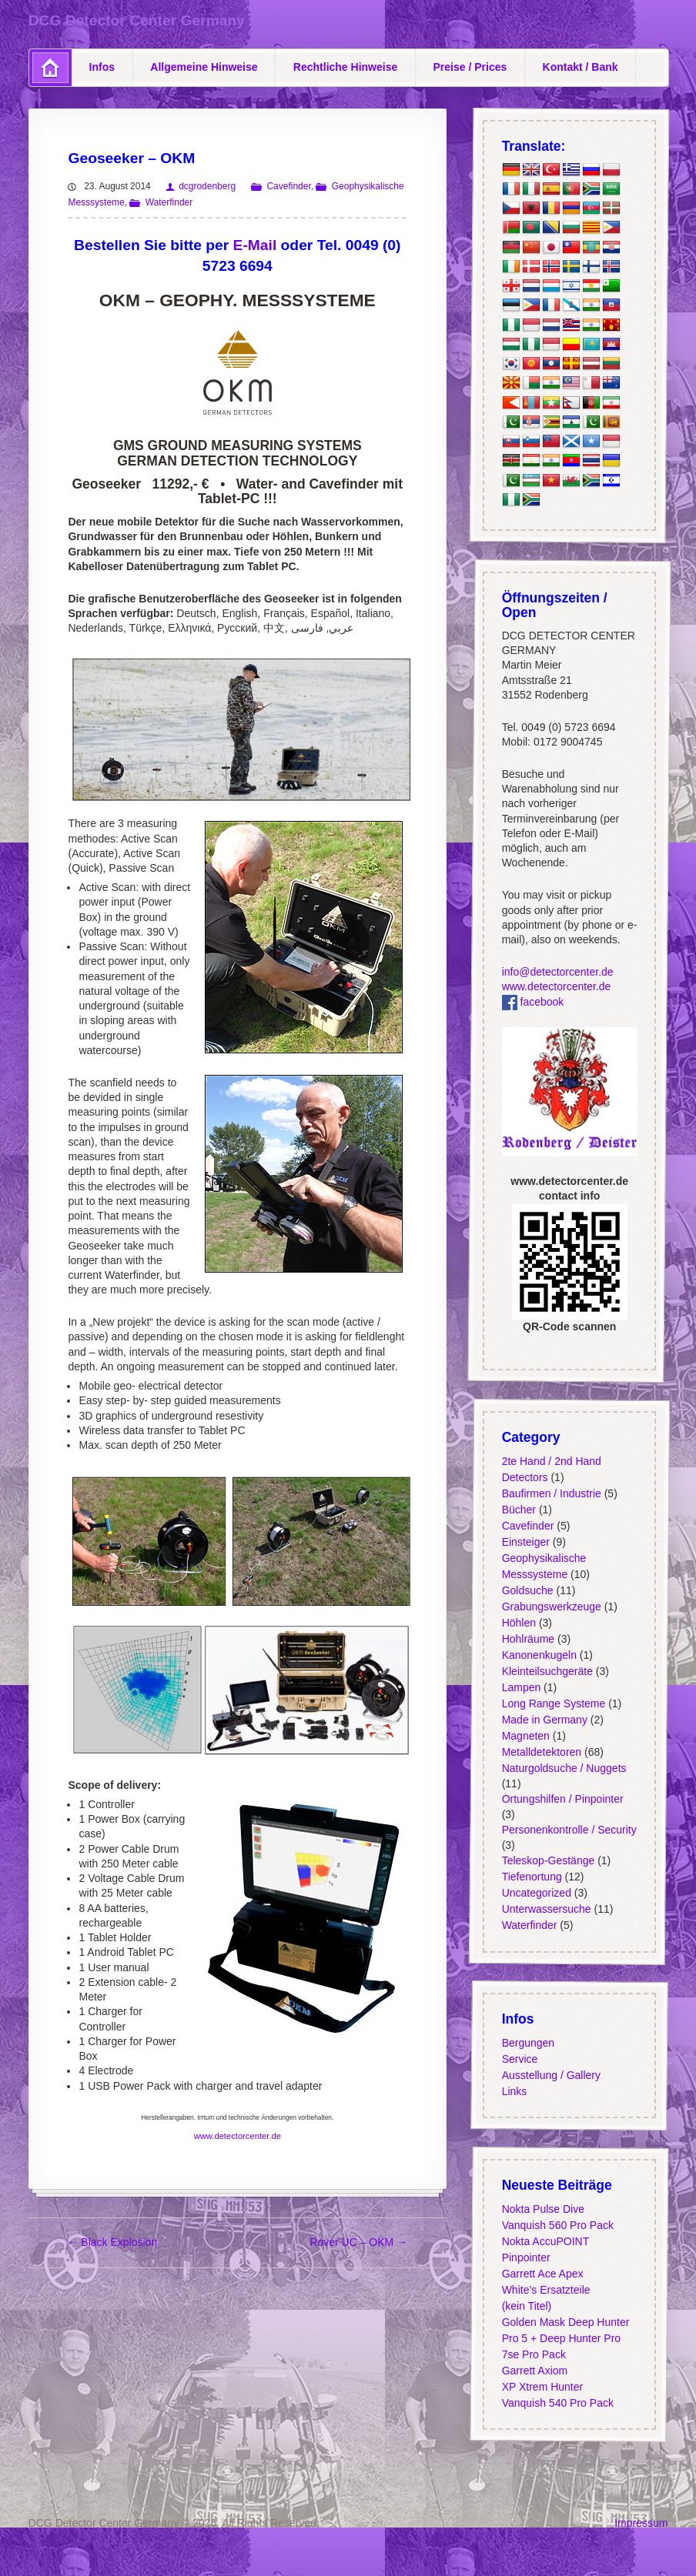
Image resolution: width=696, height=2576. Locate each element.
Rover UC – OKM (358, 2242)
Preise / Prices (470, 67)
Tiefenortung (532, 1876)
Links (514, 2091)
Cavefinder (288, 186)
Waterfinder (169, 202)
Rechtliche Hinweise (345, 67)
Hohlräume (528, 1638)
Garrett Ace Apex (543, 2273)
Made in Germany (544, 1719)
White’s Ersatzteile (546, 2290)
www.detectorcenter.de (237, 2136)
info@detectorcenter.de (558, 972)
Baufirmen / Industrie (551, 1493)
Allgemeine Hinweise (203, 67)
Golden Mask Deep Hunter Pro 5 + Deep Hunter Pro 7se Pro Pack (566, 2338)
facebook (533, 1002)
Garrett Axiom (535, 2370)
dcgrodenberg (207, 186)
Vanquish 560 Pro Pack (558, 2225)
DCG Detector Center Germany (136, 20)
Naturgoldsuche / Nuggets (564, 1767)
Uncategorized (536, 1893)
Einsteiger (526, 1541)
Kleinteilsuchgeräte (547, 1670)
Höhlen (519, 1622)
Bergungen (528, 2043)
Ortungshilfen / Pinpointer (563, 1799)
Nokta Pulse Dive (543, 2209)
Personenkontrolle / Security (569, 1830)
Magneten (526, 1735)
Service (520, 2059)
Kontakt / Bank (580, 67)
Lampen (521, 1686)
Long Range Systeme (554, 1703)
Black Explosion (112, 2242)
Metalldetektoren (542, 1751)
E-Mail (255, 245)
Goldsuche (528, 1589)
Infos (102, 67)
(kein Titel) (527, 2306)
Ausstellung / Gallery (551, 2075)
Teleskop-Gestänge (548, 1860)
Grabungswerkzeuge (551, 1606)
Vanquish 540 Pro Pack (558, 2403)
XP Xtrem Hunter (543, 2387)
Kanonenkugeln (539, 1654)
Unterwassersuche (546, 1909)
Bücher (519, 1509)
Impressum (641, 2523)
